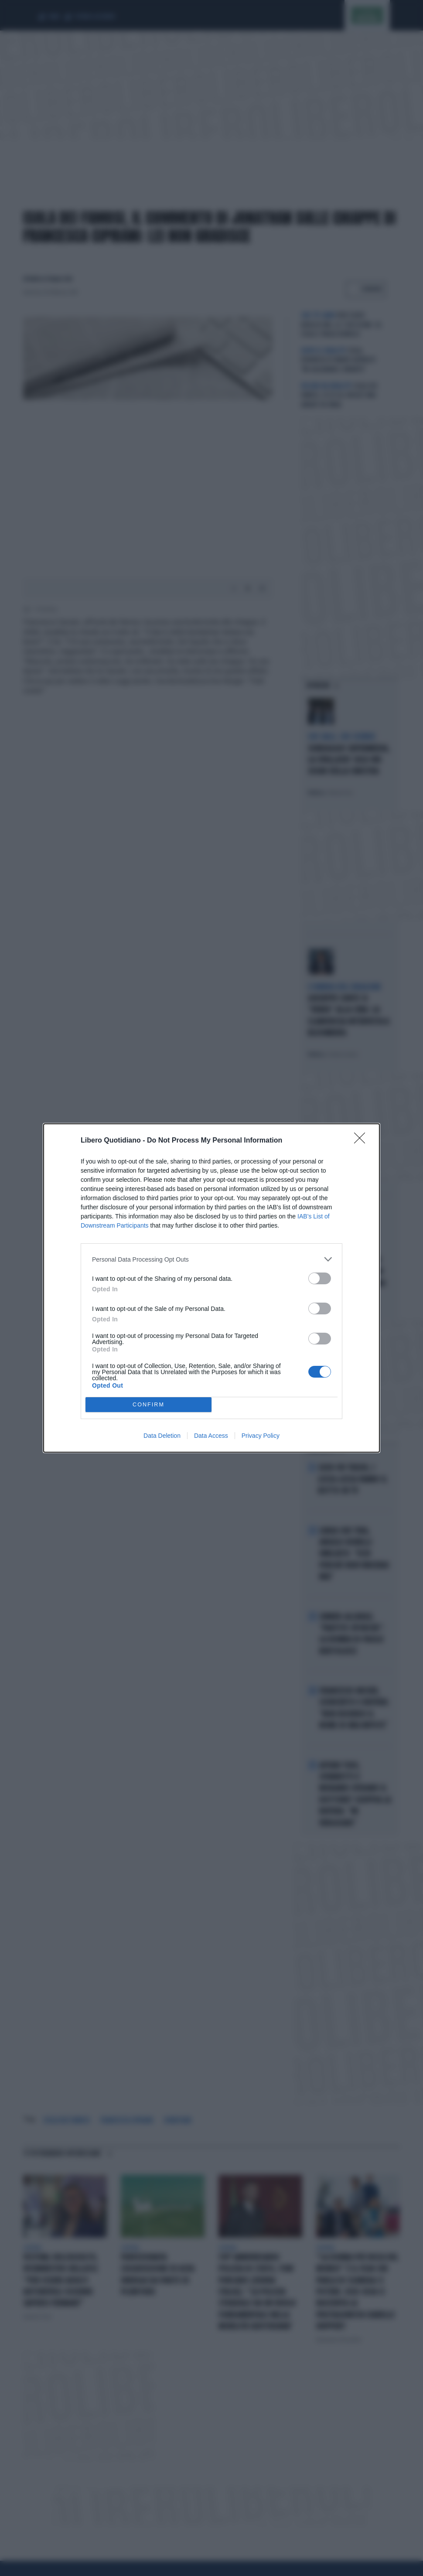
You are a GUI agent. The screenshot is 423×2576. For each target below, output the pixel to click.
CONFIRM (148, 1405)
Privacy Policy (261, 1435)
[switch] (319, 1278)
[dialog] (211, 1288)
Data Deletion (162, 1435)
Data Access (211, 1435)
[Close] (362, 1141)
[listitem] (211, 1259)
